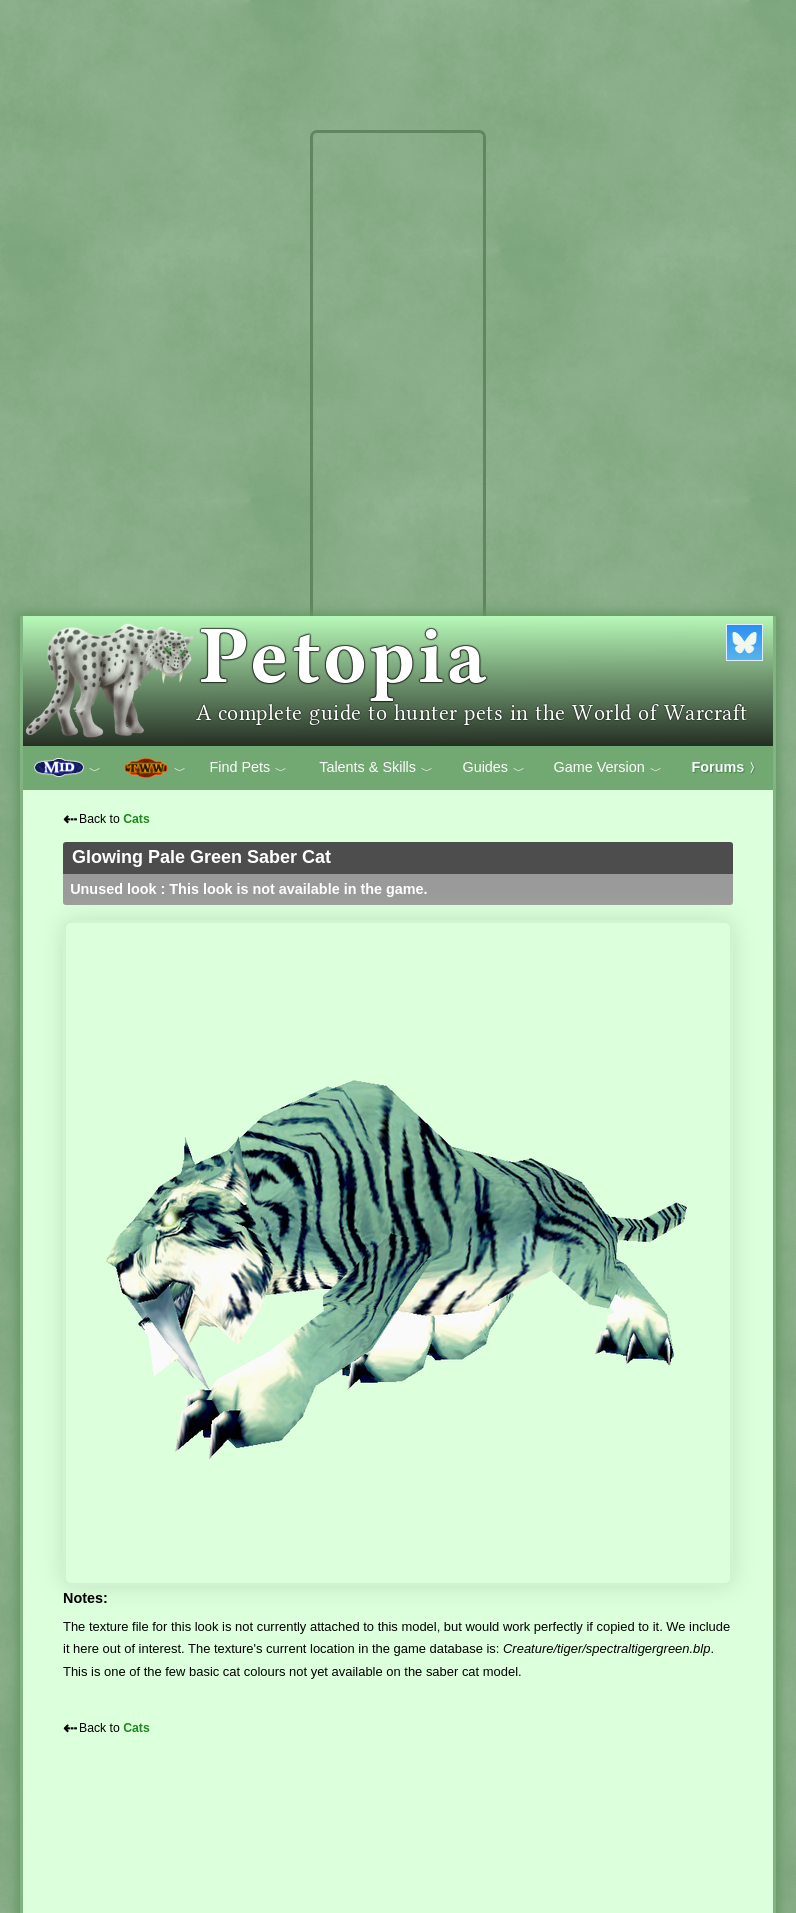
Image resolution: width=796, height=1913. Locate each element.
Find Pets (248, 768)
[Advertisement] (398, 438)
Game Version (608, 768)
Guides (493, 768)
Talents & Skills (376, 768)
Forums (727, 767)
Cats (136, 819)
